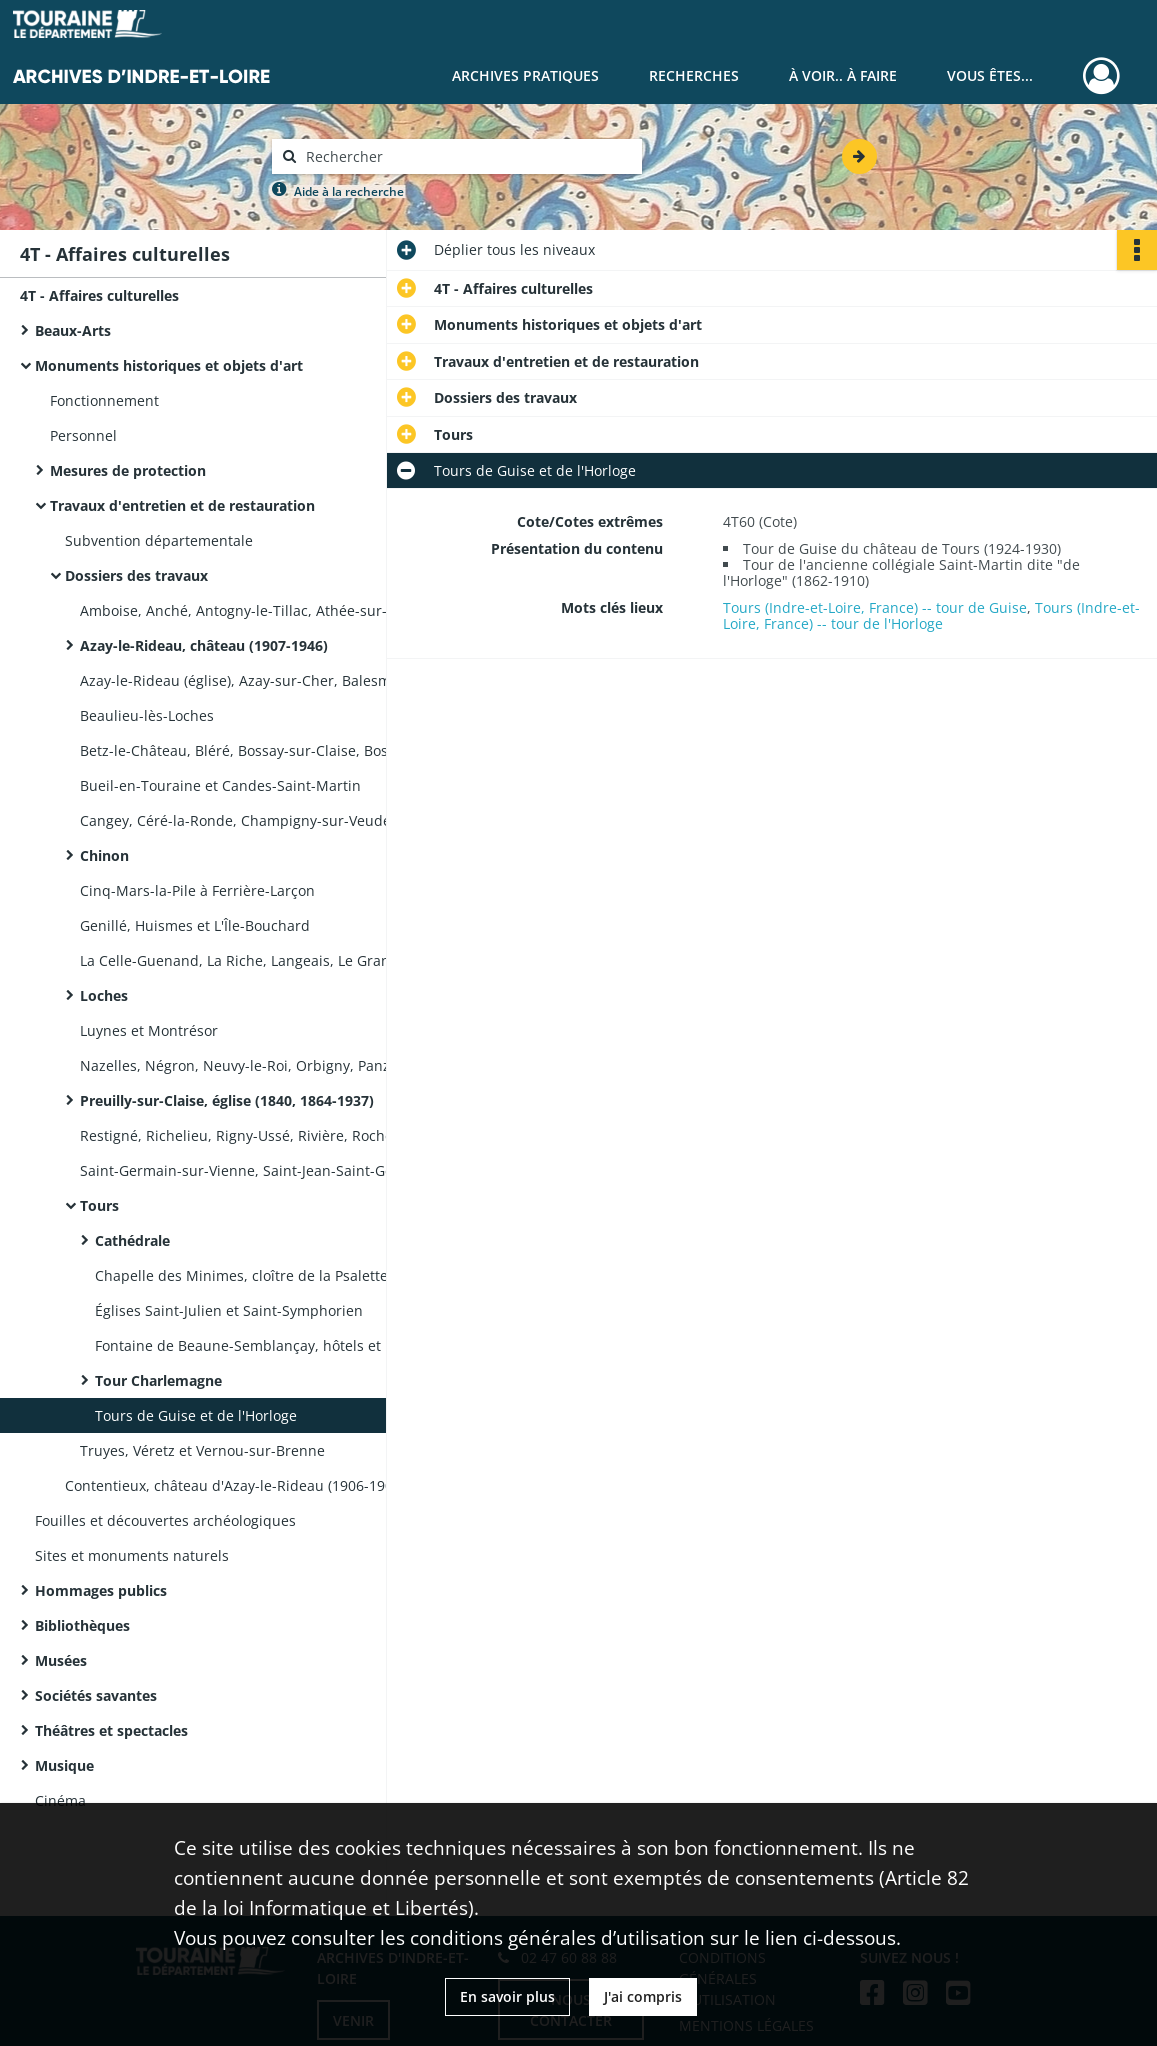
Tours (99, 1205)
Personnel (83, 435)
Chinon (104, 855)
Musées (61, 1660)
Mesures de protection (128, 470)
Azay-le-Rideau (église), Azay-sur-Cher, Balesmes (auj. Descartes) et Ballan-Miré (280, 680)
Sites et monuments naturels (132, 1555)
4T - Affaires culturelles (99, 295)
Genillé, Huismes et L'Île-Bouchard (195, 925)
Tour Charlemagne (158, 1380)
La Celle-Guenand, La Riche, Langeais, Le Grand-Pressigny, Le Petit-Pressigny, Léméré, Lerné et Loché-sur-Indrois (280, 960)
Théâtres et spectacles (111, 1730)
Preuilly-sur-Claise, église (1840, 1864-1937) (227, 1100)
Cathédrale (132, 1240)
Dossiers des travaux (136, 575)
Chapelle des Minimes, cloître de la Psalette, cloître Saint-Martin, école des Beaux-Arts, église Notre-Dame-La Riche (295, 1275)
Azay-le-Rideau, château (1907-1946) (204, 645)
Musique (64, 1765)
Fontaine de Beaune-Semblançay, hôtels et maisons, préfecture (295, 1345)
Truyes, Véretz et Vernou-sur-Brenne (202, 1450)
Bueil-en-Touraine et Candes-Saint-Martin (220, 785)
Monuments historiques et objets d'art (169, 365)
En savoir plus (507, 1996)
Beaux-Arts (73, 330)
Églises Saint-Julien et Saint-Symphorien (229, 1310)
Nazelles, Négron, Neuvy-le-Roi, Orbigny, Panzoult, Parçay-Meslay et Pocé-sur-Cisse (280, 1065)
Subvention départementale (159, 540)
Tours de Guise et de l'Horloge (196, 1415)
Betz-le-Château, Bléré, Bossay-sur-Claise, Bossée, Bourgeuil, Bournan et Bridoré (280, 750)
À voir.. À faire (843, 75)
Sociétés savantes (96, 1695)
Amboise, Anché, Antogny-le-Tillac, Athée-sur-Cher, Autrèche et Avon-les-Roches (280, 610)
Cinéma (60, 1800)
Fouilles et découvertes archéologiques (165, 1520)
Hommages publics (101, 1590)
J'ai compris (643, 1996)
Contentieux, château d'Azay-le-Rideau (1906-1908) (235, 1485)
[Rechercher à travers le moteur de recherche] (467, 156)
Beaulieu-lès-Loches (147, 715)
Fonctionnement (104, 400)
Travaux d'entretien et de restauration (182, 505)
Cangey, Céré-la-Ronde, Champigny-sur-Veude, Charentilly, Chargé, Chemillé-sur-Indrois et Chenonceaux (280, 820)
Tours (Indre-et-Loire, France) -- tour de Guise (875, 607)
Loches (104, 995)
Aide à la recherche (349, 191)
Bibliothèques (82, 1625)
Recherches (694, 75)
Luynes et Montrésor (149, 1030)
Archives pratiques (525, 75)
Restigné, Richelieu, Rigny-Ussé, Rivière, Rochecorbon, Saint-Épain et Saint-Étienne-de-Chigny (280, 1135)
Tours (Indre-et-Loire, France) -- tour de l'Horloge (931, 615)
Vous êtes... (990, 75)
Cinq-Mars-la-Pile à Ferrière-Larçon (197, 890)
